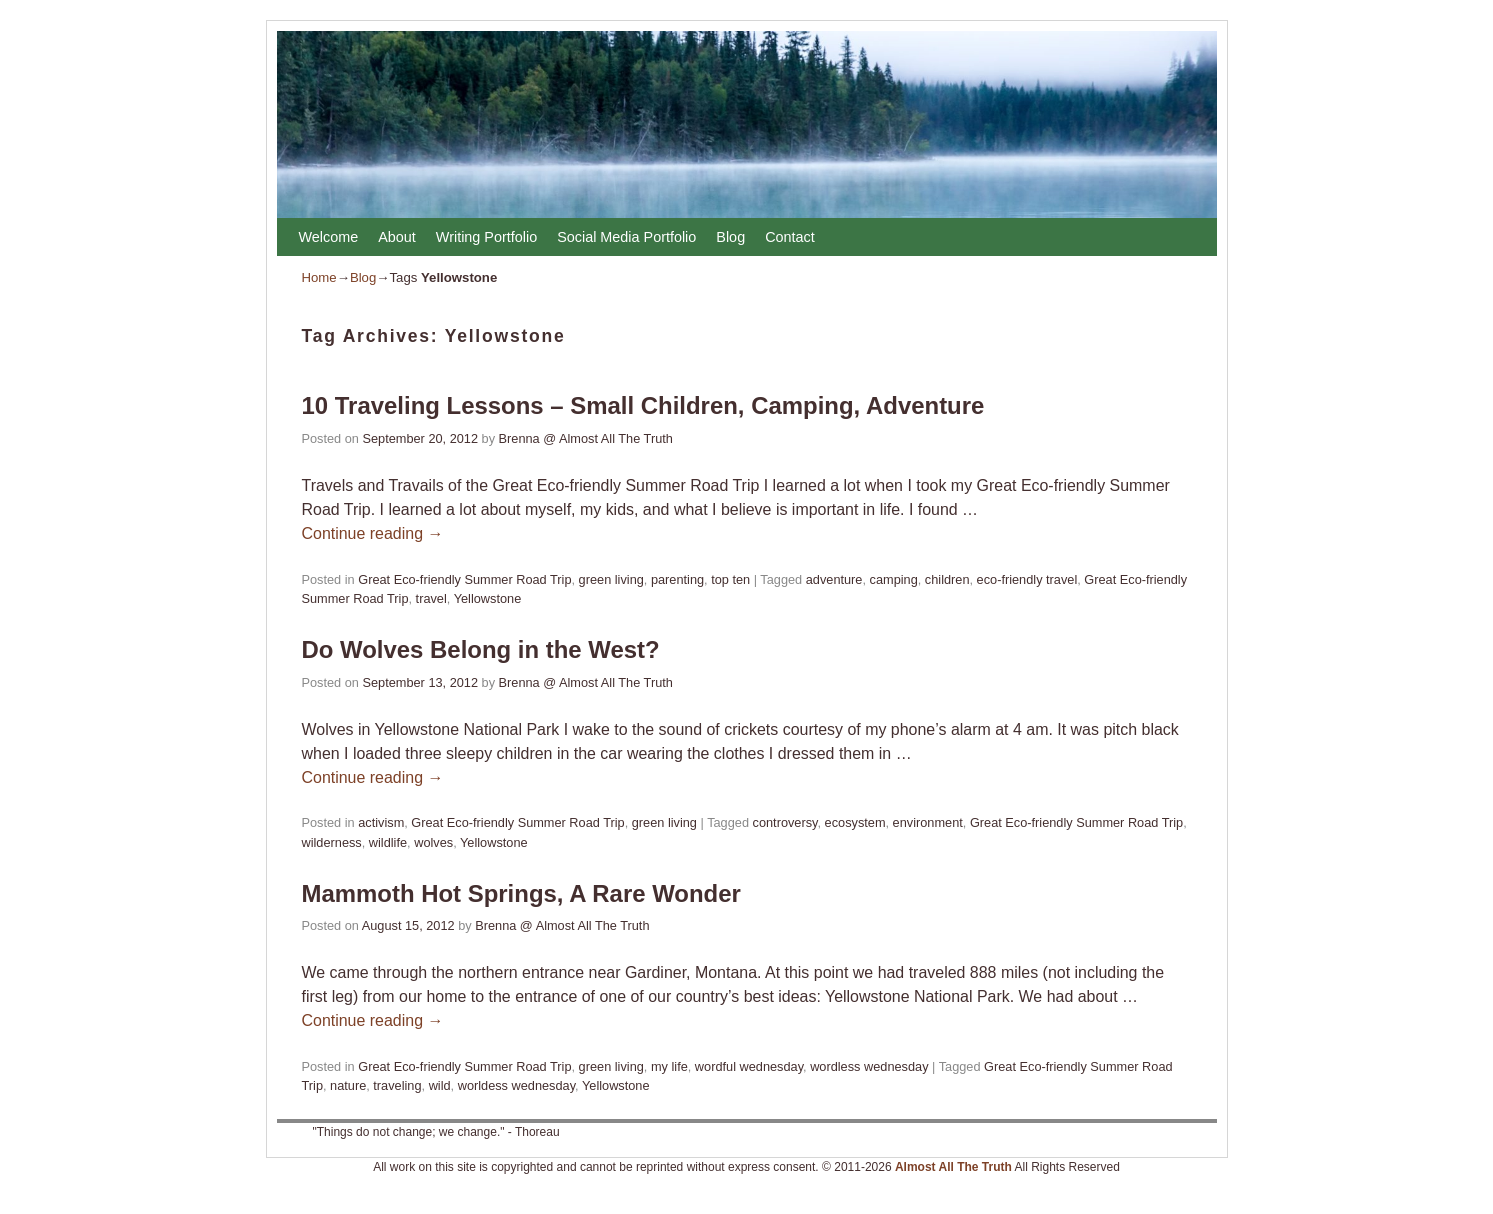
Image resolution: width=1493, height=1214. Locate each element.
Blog (730, 237)
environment (928, 822)
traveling (397, 1085)
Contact (790, 237)
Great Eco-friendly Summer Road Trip (464, 579)
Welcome (329, 237)
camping (894, 579)
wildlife (388, 842)
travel (431, 598)
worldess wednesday (516, 1085)
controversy (785, 822)
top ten (730, 579)
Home (319, 277)
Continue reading (373, 533)
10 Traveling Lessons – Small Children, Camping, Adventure (643, 405)
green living (611, 579)
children (947, 579)
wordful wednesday (749, 1066)
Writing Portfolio (486, 237)
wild (440, 1085)
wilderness (332, 842)
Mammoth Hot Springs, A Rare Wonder (521, 893)
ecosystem (855, 822)
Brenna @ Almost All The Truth (586, 438)
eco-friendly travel (1027, 579)
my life (669, 1066)
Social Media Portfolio (626, 237)
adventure (834, 579)
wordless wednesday (869, 1066)
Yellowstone (488, 598)
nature (348, 1085)
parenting (677, 579)
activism (381, 822)
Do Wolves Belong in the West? (481, 649)
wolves (433, 842)
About (397, 237)
